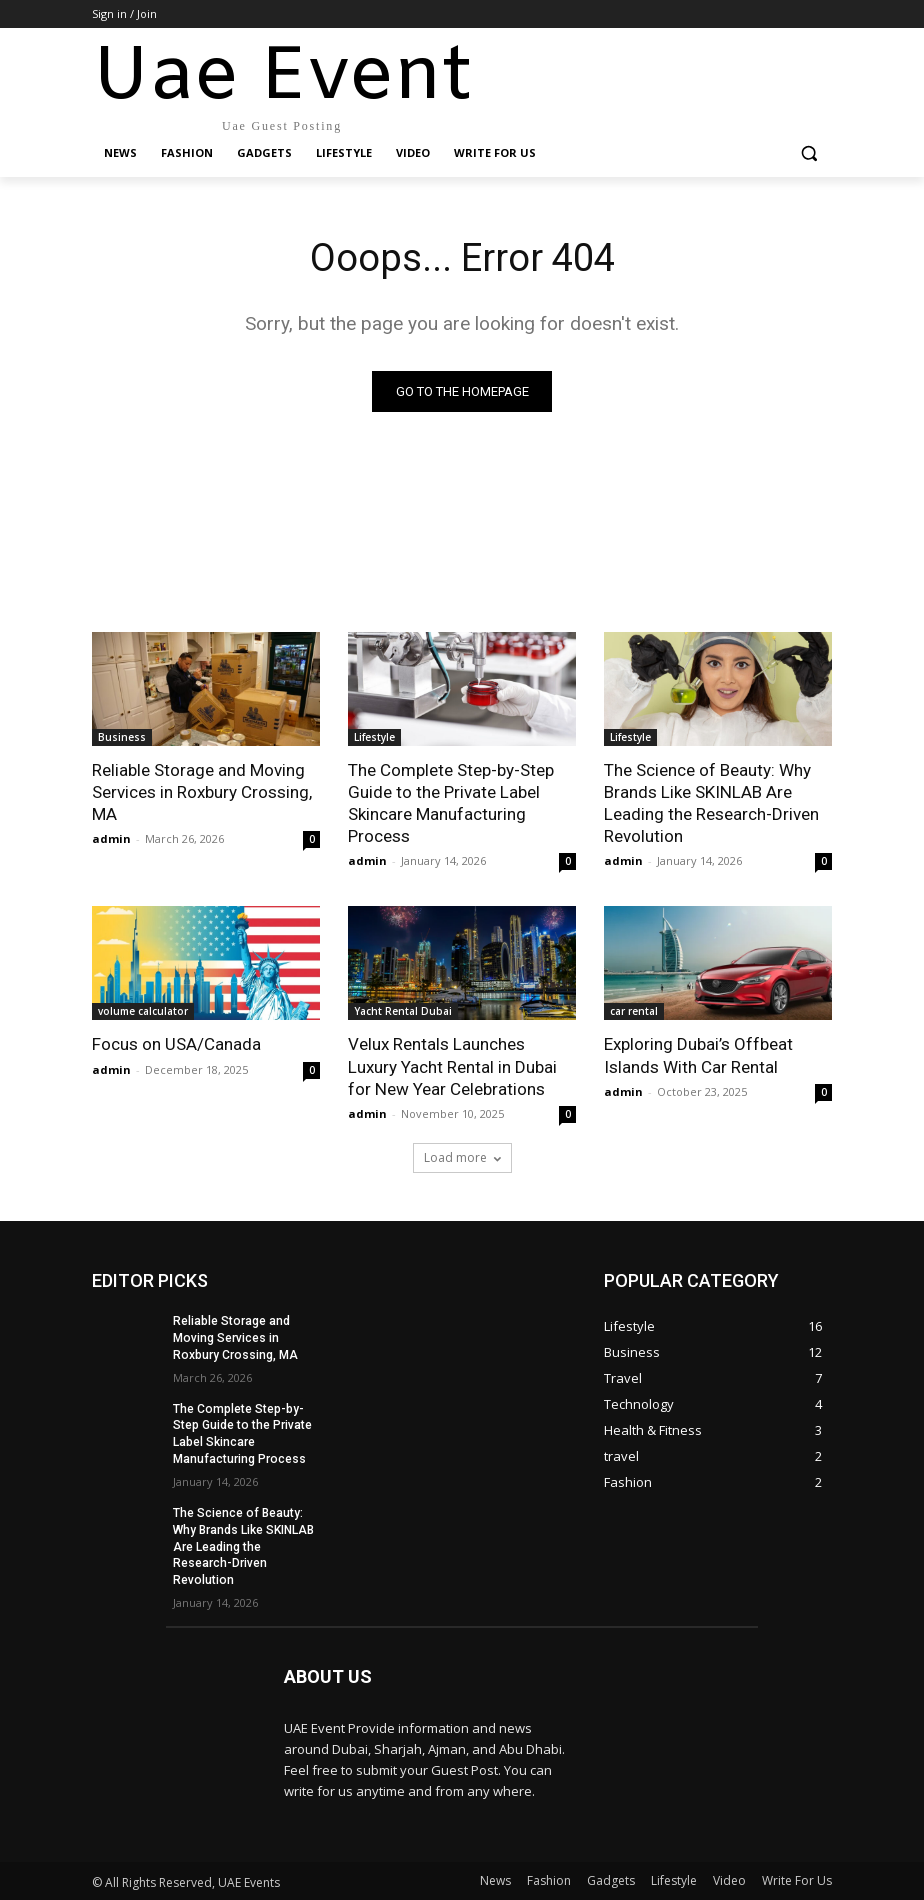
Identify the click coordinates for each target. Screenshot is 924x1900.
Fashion (549, 1879)
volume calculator (143, 1011)
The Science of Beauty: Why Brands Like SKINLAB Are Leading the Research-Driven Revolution (711, 803)
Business (122, 737)
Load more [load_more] (462, 1157)
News (495, 1879)
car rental (634, 1011)
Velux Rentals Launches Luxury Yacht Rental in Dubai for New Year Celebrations (452, 1066)
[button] (808, 153)
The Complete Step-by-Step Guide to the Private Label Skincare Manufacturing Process (451, 803)
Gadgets (611, 1879)
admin (111, 838)
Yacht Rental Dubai (403, 1011)
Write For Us (797, 1879)
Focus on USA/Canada (176, 1044)
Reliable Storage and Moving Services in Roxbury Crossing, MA (202, 792)
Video (729, 1879)
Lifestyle (374, 737)
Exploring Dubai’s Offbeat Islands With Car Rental (698, 1055)
